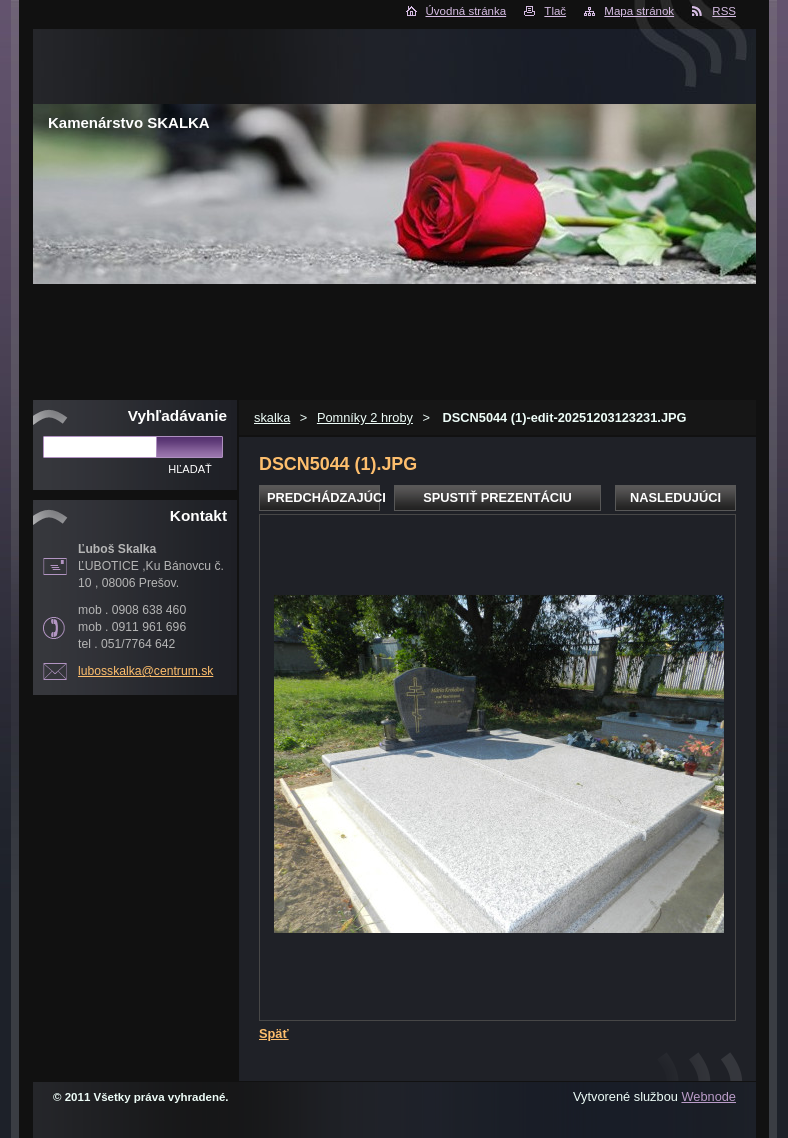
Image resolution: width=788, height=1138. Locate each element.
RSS (724, 11)
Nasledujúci (675, 497)
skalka (272, 417)
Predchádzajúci (323, 497)
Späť (274, 1033)
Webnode (708, 1096)
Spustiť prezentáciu (497, 497)
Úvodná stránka (466, 11)
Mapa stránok (639, 11)
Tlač (555, 11)
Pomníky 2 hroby (365, 417)
